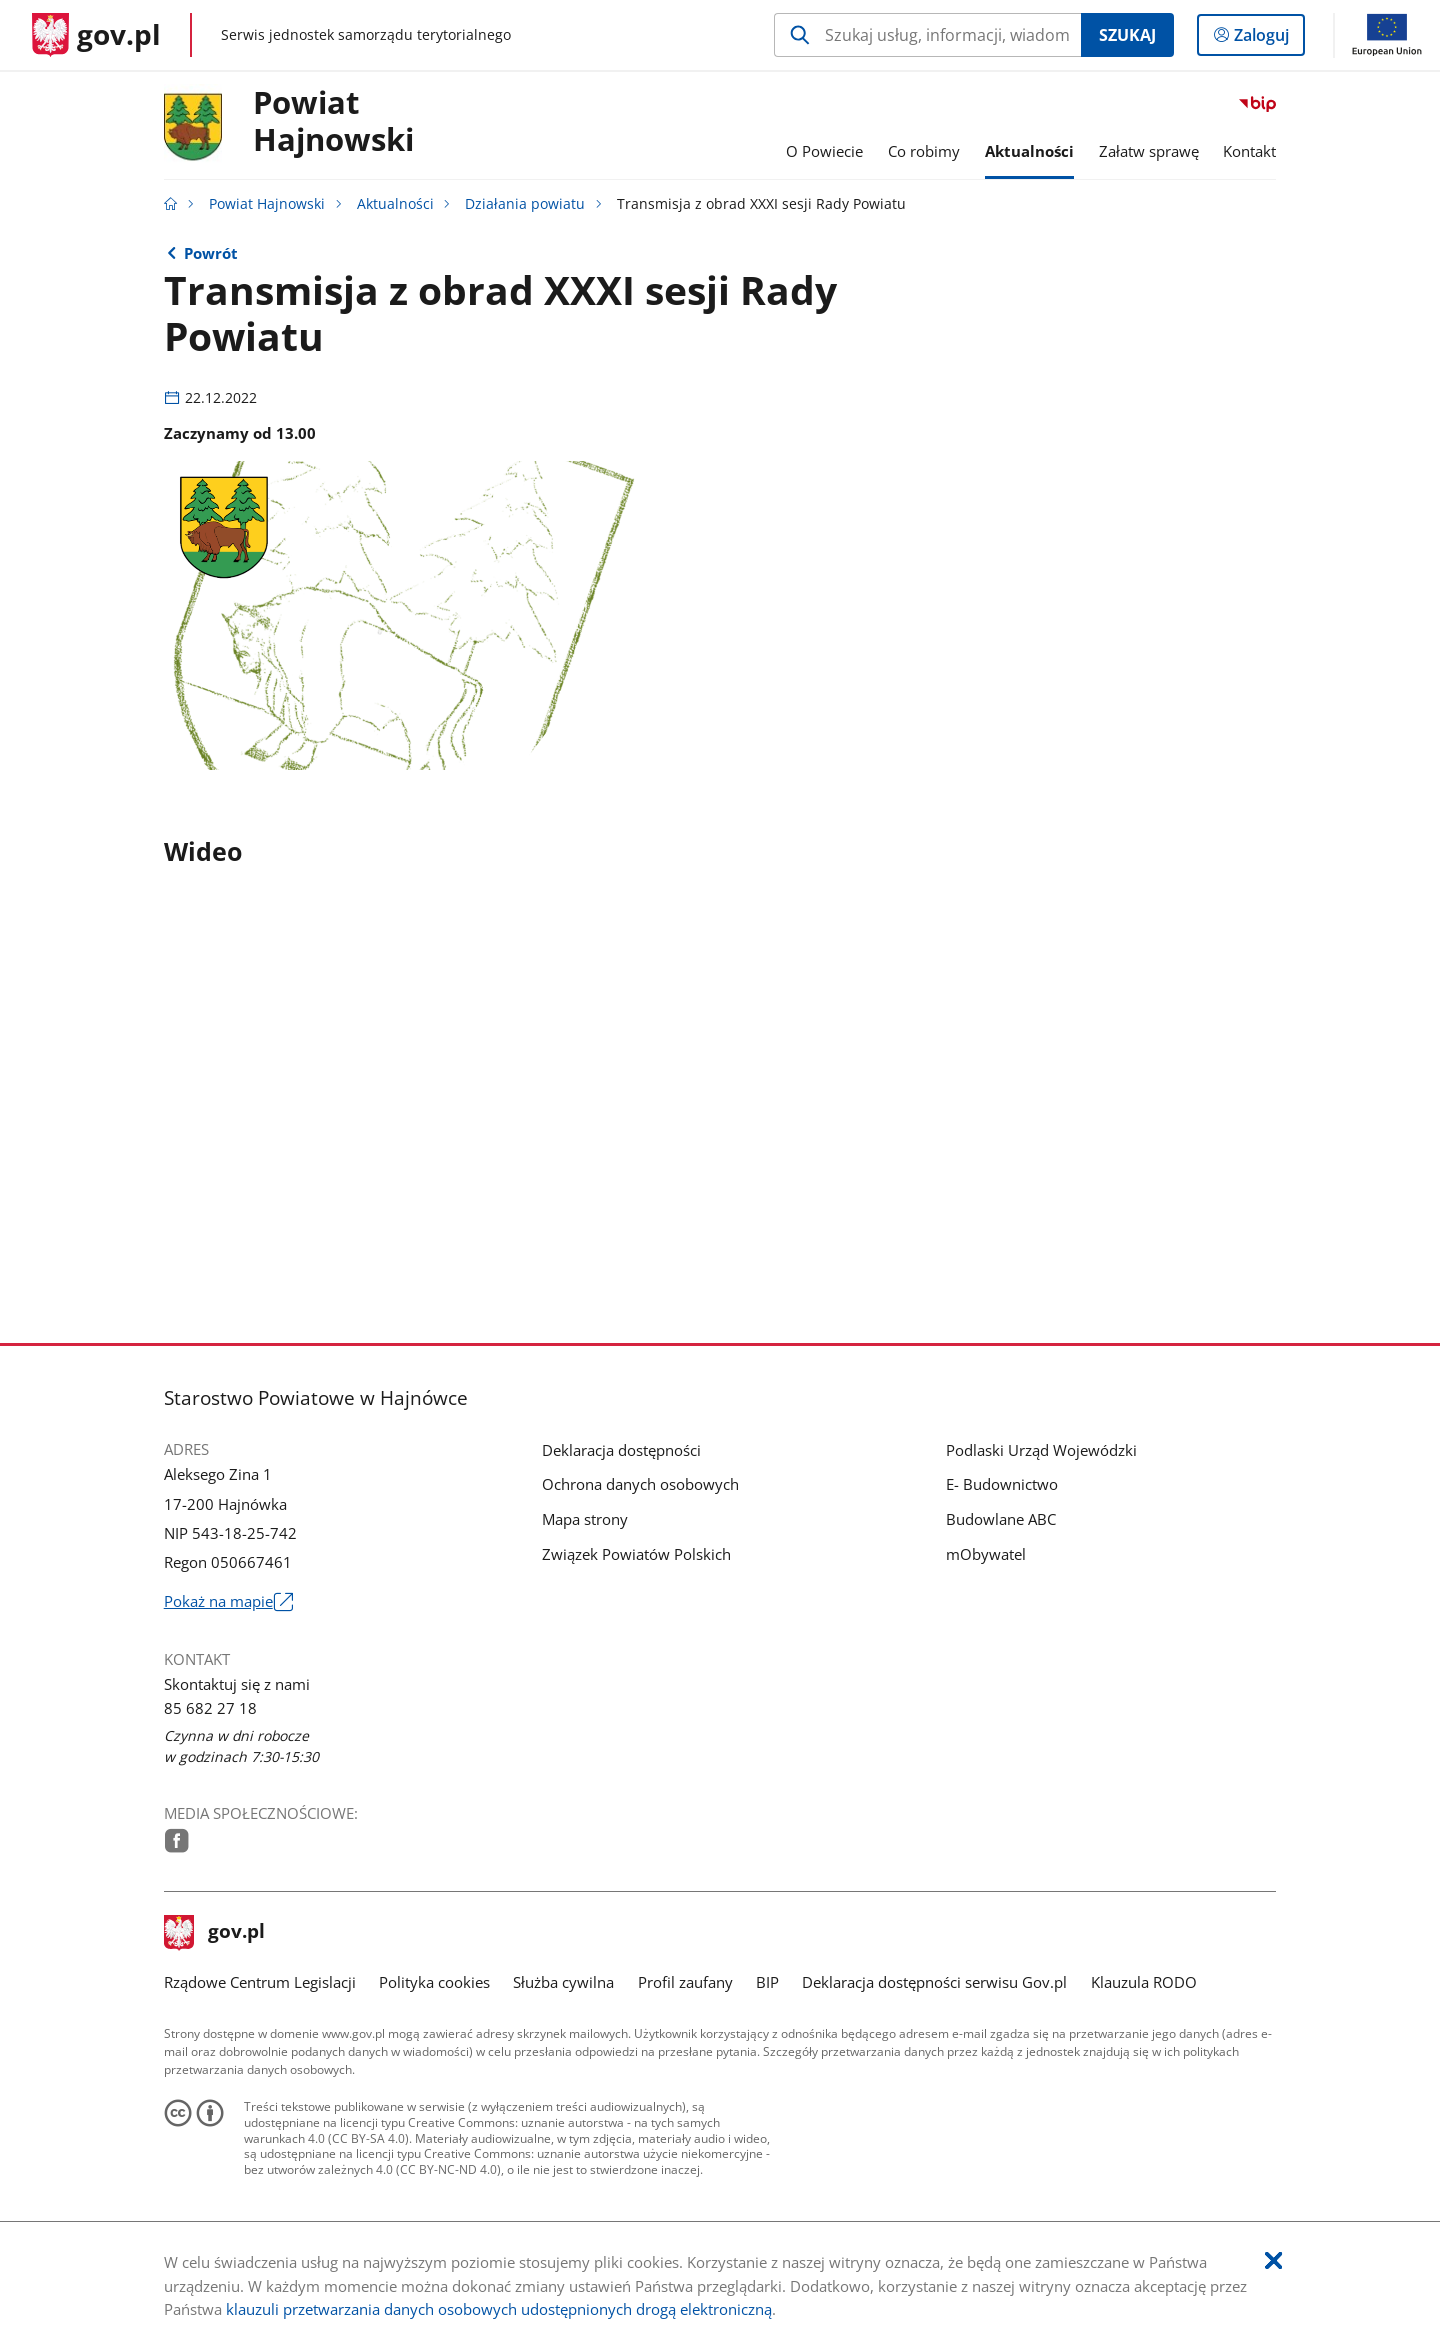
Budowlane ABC (1001, 1519)
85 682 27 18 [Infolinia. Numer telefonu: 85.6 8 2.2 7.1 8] (210, 1708)
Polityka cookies (434, 1982)
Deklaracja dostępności (621, 1450)
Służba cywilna (563, 1982)
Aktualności (395, 204)
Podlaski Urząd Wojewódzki (1041, 1450)
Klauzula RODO (1144, 1982)
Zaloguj (1267, 39)
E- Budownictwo (1002, 1484)
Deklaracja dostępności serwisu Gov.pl (934, 1982)
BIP (767, 1982)
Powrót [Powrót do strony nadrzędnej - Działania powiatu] (211, 253)
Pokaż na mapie (228, 1601)
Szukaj (1127, 35)
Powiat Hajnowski (267, 204)
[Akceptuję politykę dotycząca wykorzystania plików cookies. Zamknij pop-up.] (1273, 2261)
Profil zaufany (685, 1982)
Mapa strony (585, 1519)
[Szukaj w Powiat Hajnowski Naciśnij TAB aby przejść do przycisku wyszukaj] (927, 35)
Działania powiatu (525, 204)
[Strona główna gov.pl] (96, 35)
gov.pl (215, 1933)
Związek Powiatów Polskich (636, 1554)
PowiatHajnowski (333, 122)
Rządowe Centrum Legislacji (260, 1982)
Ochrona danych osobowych (640, 1484)
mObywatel (986, 1554)
